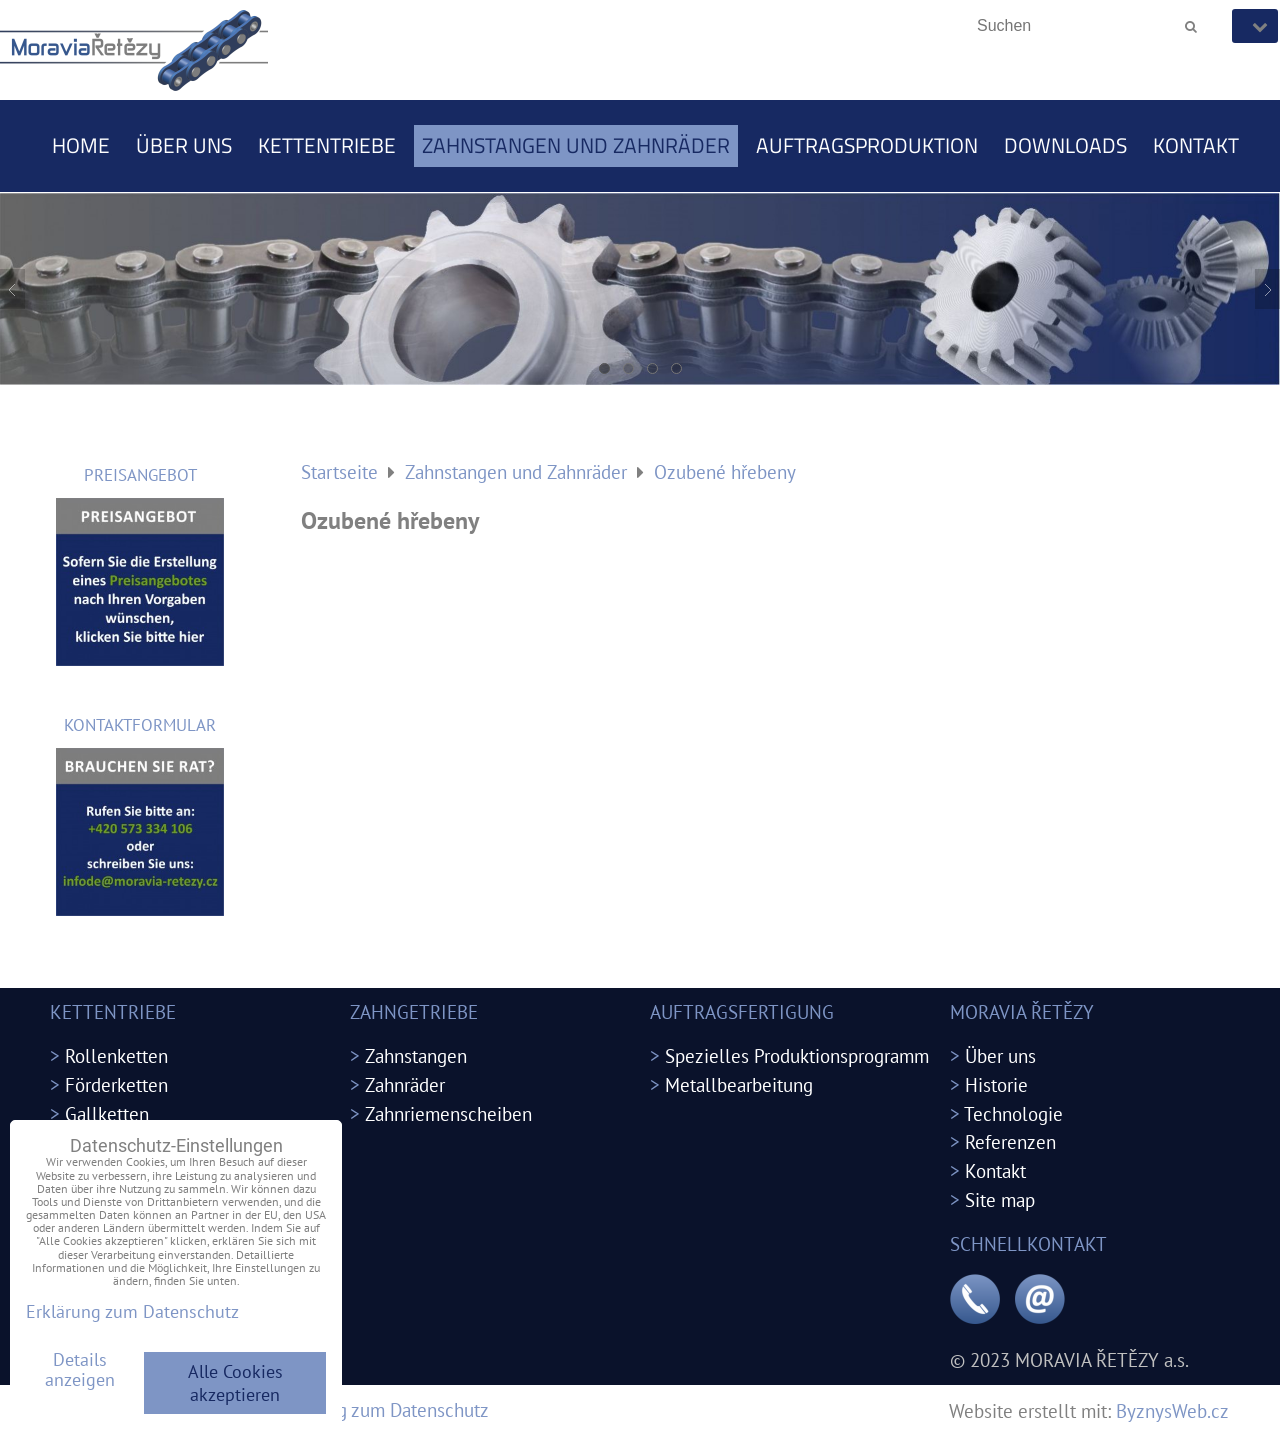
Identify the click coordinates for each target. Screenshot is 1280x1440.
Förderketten (116, 1084)
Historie (996, 1084)
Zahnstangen (416, 1055)
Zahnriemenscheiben (448, 1113)
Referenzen (1010, 1141)
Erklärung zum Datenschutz (380, 1409)
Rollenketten (116, 1055)
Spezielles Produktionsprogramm (797, 1055)
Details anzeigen (80, 1370)
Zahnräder (405, 1084)
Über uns (184, 145)
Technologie (1013, 1113)
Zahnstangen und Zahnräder (576, 145)
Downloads (1065, 145)
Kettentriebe (327, 145)
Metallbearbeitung (739, 1084)
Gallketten (107, 1113)
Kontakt (1196, 145)
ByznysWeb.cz (1172, 1410)
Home (81, 145)
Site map (1000, 1199)
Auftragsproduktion (867, 145)
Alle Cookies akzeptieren (235, 1383)
